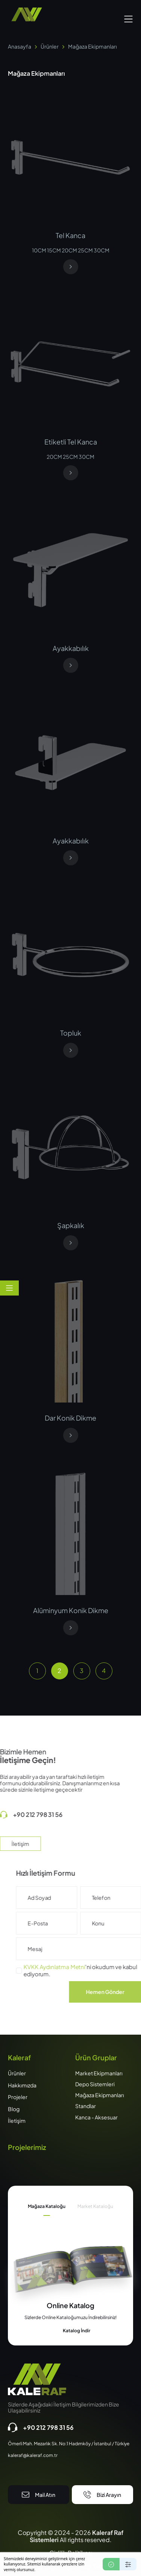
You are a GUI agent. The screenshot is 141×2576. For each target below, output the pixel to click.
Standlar (85, 2105)
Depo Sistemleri (95, 2084)
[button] (128, 18)
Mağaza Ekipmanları (99, 2095)
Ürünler (50, 46)
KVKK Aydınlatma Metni (71, 1966)
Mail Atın (38, 2494)
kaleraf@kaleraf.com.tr (33, 2455)
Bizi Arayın (102, 2494)
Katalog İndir (70, 2331)
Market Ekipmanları (99, 2073)
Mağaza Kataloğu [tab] (46, 2206)
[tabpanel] (70, 2317)
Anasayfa (19, 46)
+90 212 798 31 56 (41, 2427)
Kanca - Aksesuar (96, 2117)
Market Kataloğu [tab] (95, 2206)
